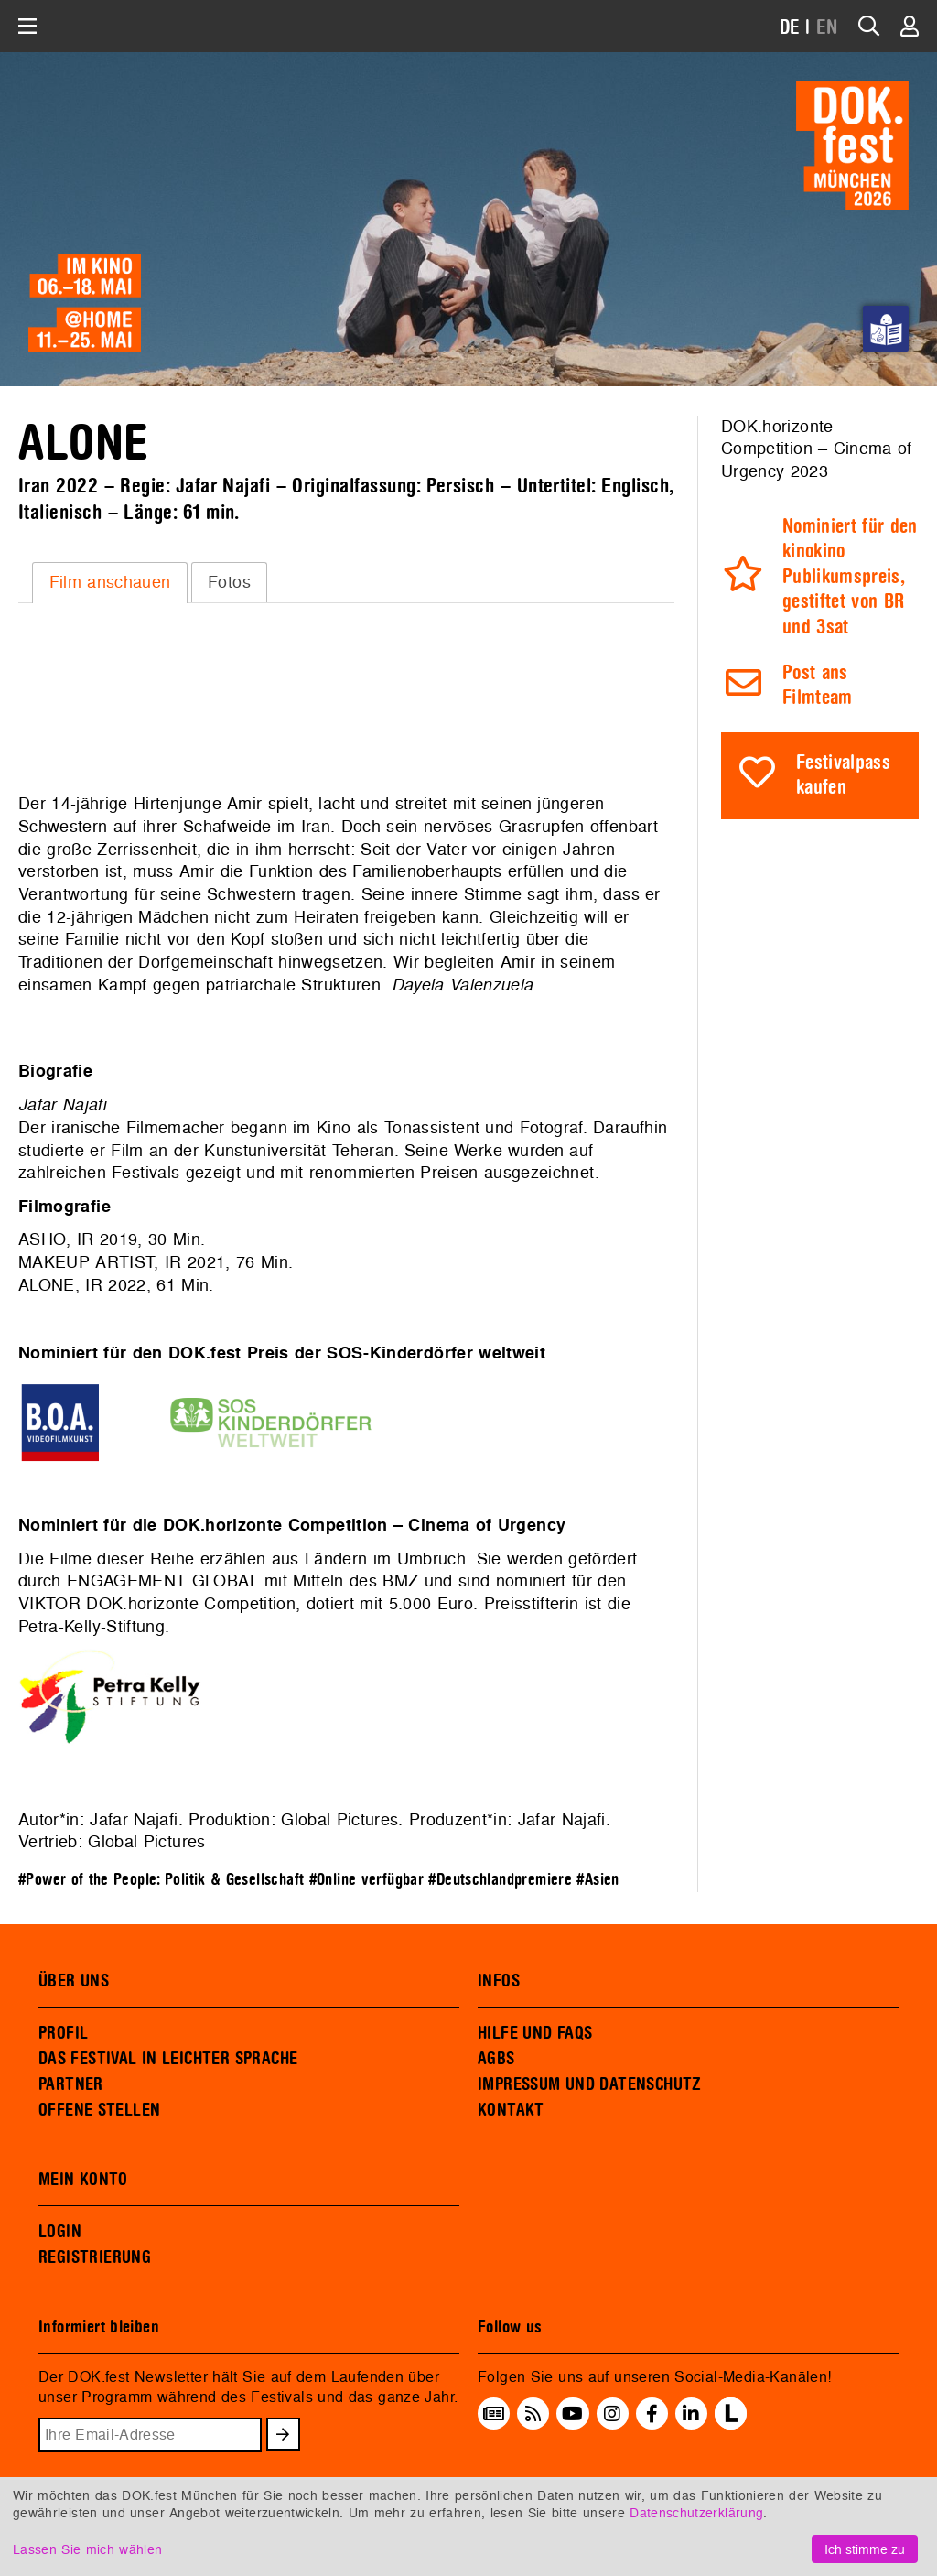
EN (827, 27)
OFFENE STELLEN (99, 2110)
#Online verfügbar (366, 1880)
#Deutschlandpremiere (500, 1880)
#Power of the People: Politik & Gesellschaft (161, 1880)
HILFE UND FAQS (535, 2033)
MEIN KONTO (83, 2179)
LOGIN (59, 2232)
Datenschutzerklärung (696, 2512)
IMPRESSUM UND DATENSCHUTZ (590, 2084)
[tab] (110, 582)
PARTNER (70, 2084)
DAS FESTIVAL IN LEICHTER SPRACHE (167, 2059)
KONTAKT (511, 2110)
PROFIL (63, 2033)
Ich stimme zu (864, 2549)
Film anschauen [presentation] (110, 581)
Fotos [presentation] (229, 581)
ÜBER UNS (73, 1981)
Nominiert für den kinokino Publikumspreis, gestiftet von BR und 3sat (850, 577)
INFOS (499, 1981)
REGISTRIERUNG (94, 2257)
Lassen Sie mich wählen (87, 2549)
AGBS (496, 2059)
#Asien (597, 1880)
